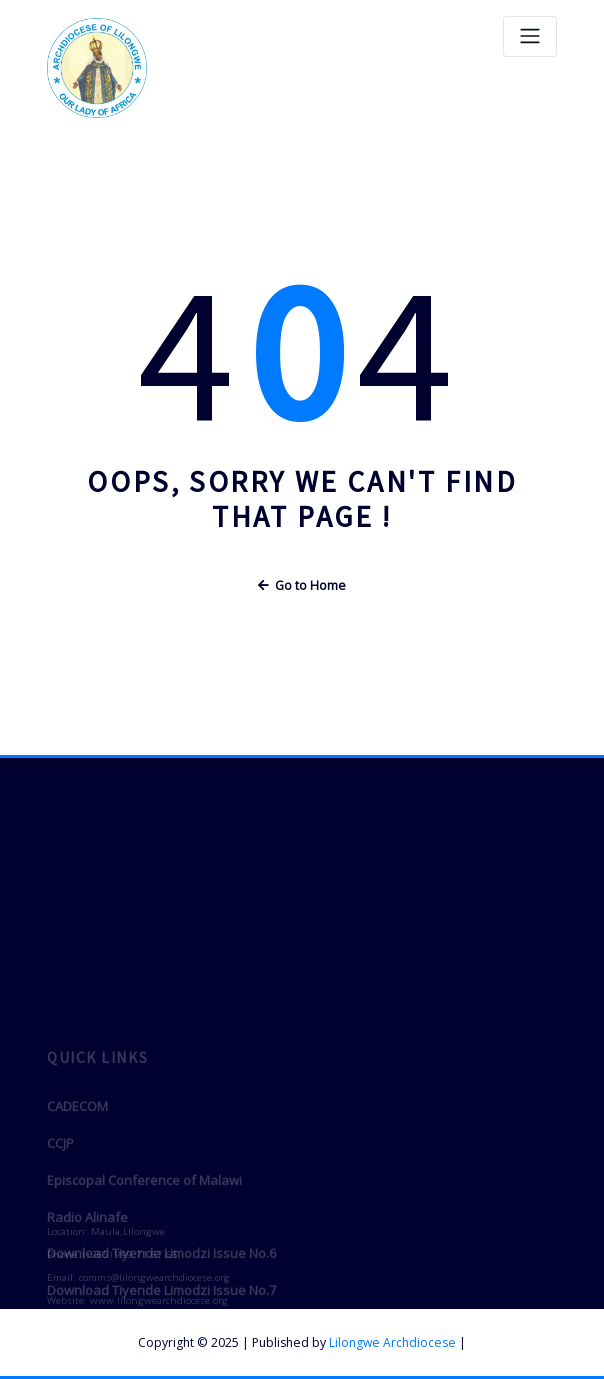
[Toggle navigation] (530, 36)
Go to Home (302, 585)
